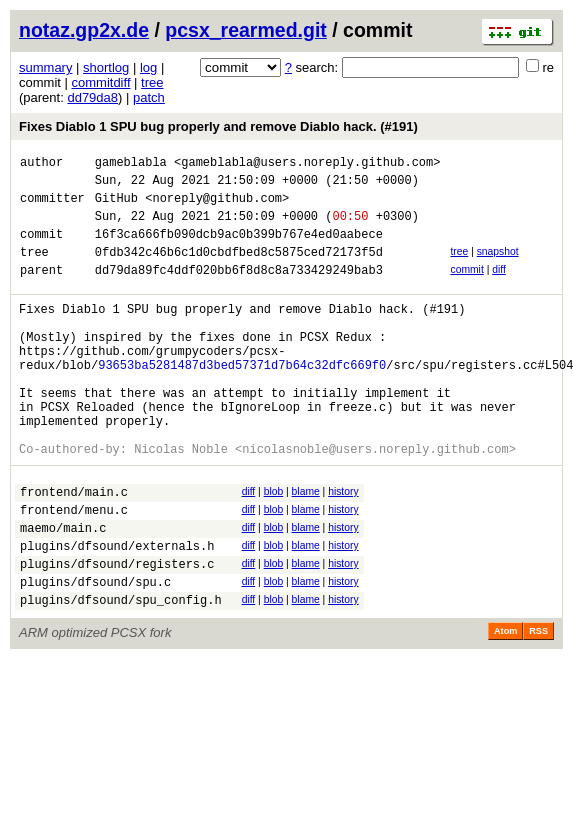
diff (499, 287)
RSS (538, 706)
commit (466, 287)
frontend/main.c (74, 548)
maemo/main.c (63, 590)
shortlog (106, 67)
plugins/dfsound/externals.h (117, 611)
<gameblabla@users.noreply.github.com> (307, 164)
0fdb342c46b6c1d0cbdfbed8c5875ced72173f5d (239, 269)
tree (152, 82)
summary (45, 67)
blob (274, 545)
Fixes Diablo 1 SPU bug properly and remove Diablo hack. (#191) (218, 126)
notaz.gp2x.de (84, 30)
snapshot (498, 266)
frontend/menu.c (74, 569)
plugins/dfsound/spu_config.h (121, 674)
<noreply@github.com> (217, 206)
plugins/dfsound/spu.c (95, 653)
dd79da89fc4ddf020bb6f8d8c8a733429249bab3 (239, 290)
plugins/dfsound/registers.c (117, 632)
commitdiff (101, 82)
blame (306, 545)
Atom (505, 706)
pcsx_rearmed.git (246, 30)
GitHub (116, 206)
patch (149, 97)
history (343, 545)
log (148, 67)
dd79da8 (92, 97)
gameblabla (131, 164)
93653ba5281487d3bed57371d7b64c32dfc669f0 (242, 400)
